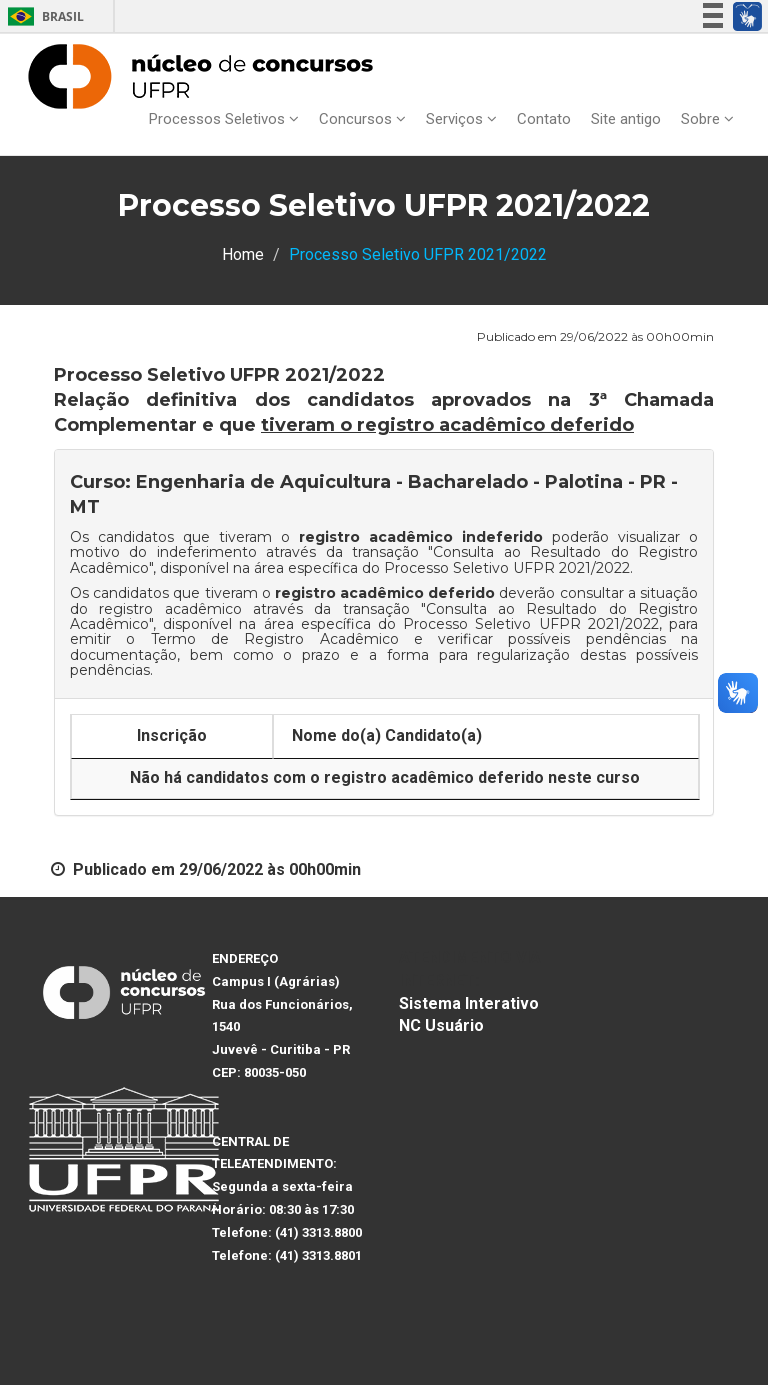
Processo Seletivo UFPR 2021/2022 (507, 568)
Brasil (42, 16)
